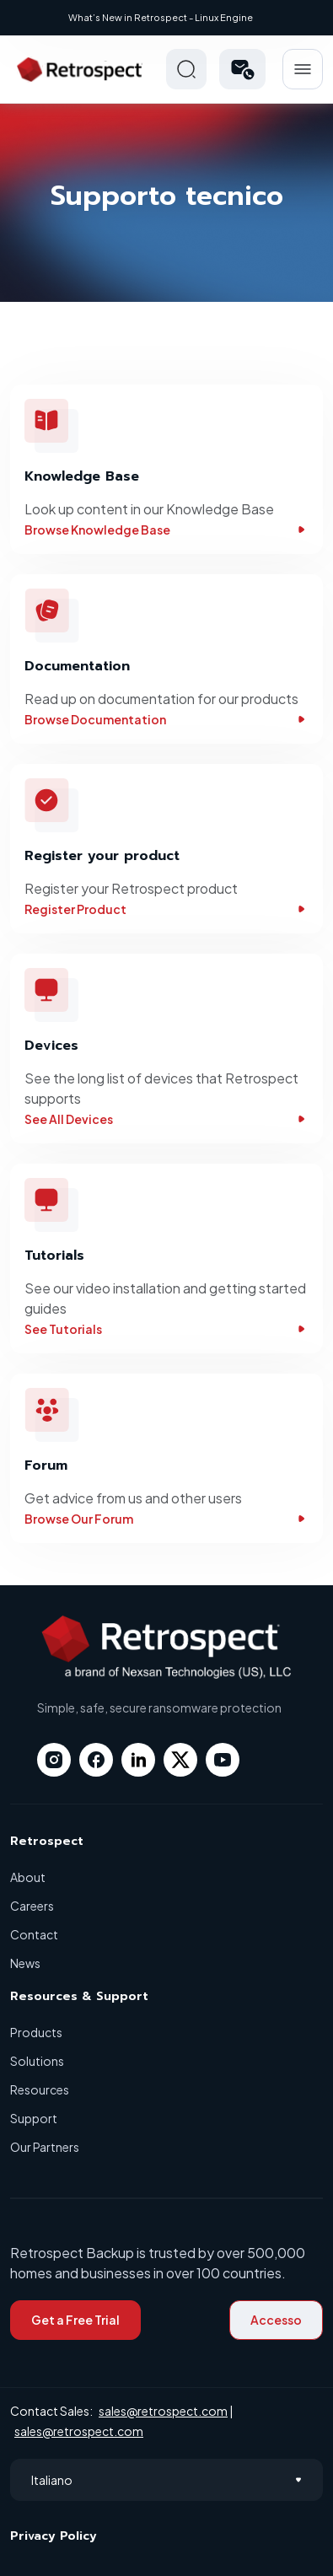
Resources (39, 2089)
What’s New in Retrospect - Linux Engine (160, 17)
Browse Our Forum (166, 1518)
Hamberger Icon (302, 69)
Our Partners (44, 2146)
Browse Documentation (166, 719)
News (25, 1963)
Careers (32, 1905)
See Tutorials (166, 1328)
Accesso (276, 2319)
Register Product (166, 909)
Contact (34, 1934)
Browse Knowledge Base (166, 529)
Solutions (37, 2060)
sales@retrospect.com (163, 2410)
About (28, 1877)
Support (33, 2118)
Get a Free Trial (75, 2319)
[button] (242, 69)
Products (36, 2032)
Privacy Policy (53, 2536)
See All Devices (166, 1119)
